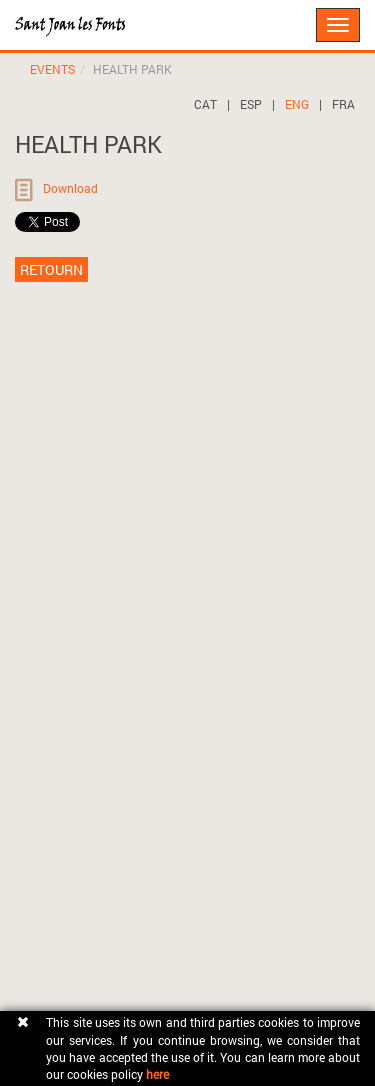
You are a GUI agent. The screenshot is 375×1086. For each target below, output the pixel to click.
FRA (343, 104)
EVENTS (52, 69)
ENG (297, 104)
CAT (205, 104)
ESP (251, 104)
